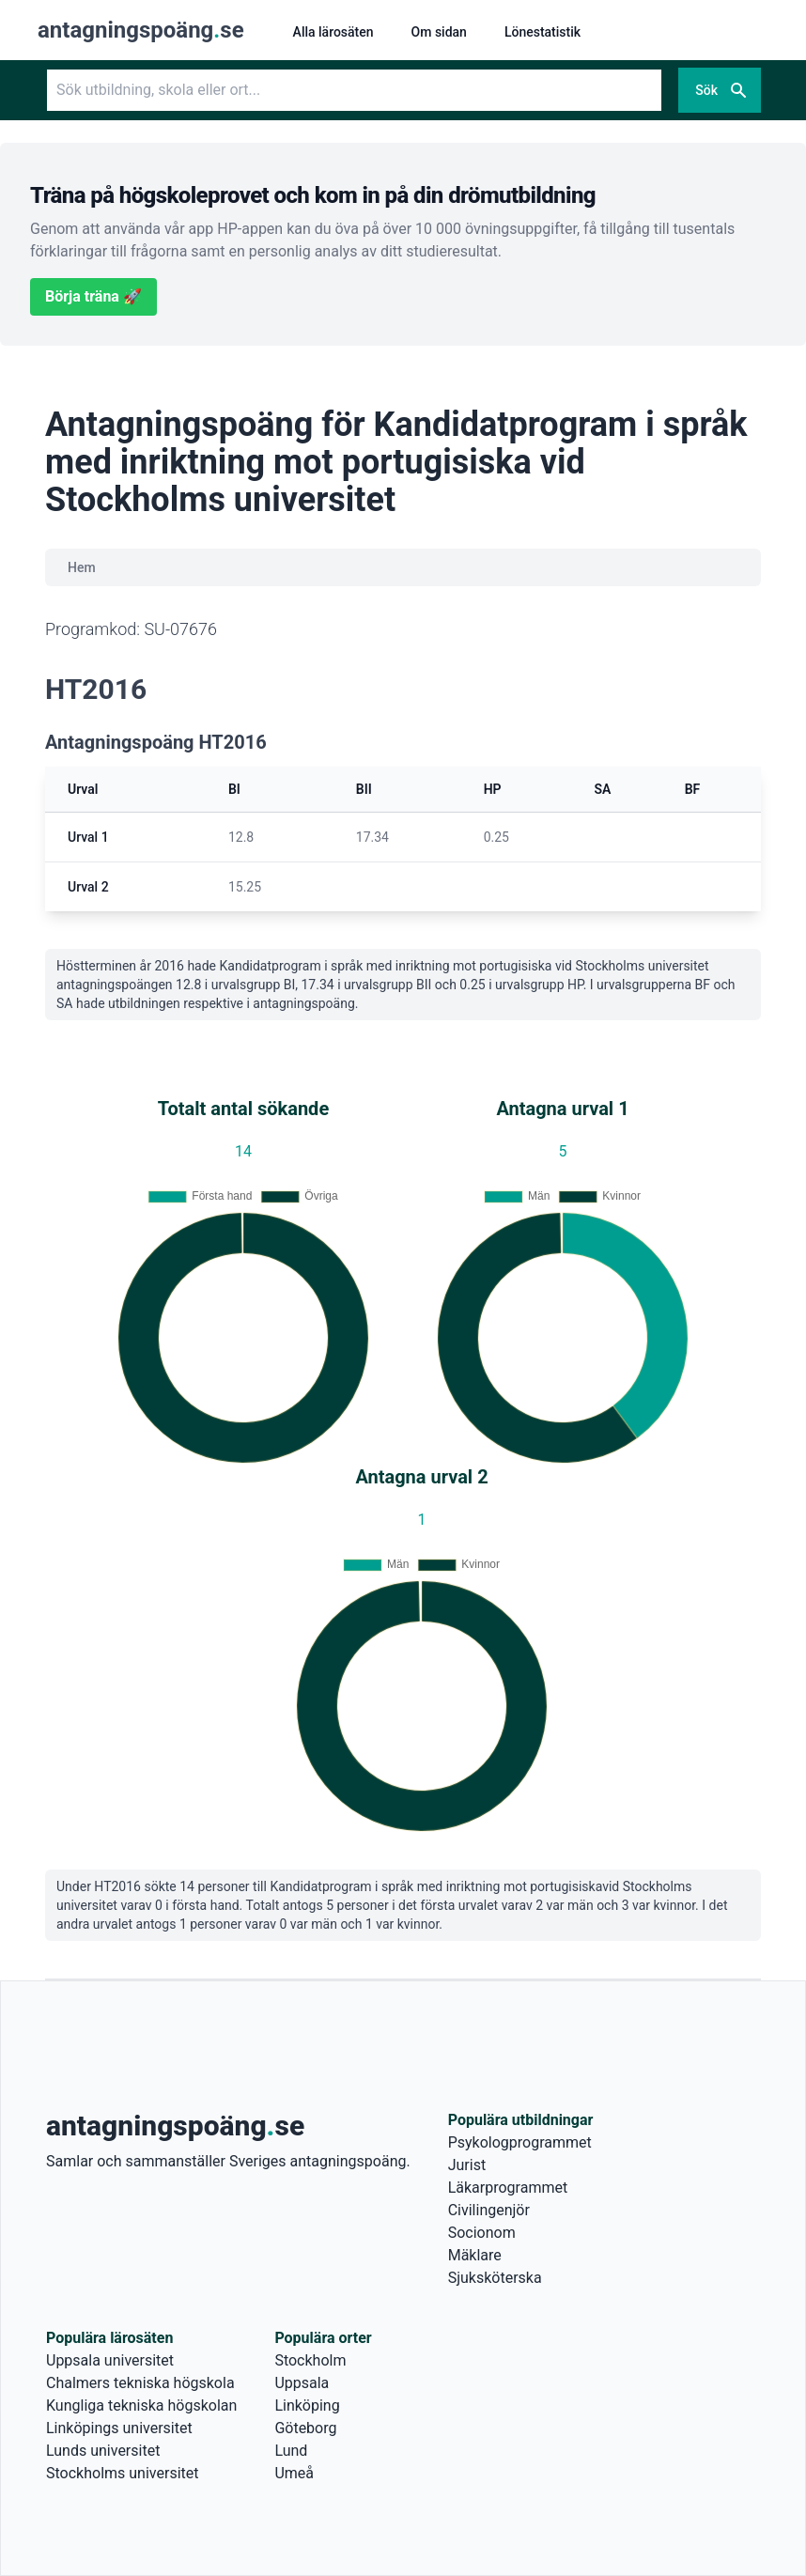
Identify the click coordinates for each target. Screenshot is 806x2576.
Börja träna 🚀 (93, 296)
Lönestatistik (542, 31)
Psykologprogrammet (520, 2142)
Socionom (482, 2233)
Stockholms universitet (122, 2473)
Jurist (467, 2165)
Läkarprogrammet (508, 2187)
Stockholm (310, 2360)
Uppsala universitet (110, 2360)
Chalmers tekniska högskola (140, 2383)
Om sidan (439, 31)
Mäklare (475, 2255)
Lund (290, 2451)
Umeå (294, 2473)
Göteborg (305, 2428)
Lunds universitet (103, 2451)
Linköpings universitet (119, 2428)
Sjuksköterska (495, 2278)
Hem (82, 567)
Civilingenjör (489, 2210)
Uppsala (301, 2383)
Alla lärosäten (333, 31)
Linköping (306, 2405)
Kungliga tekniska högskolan (141, 2405)
